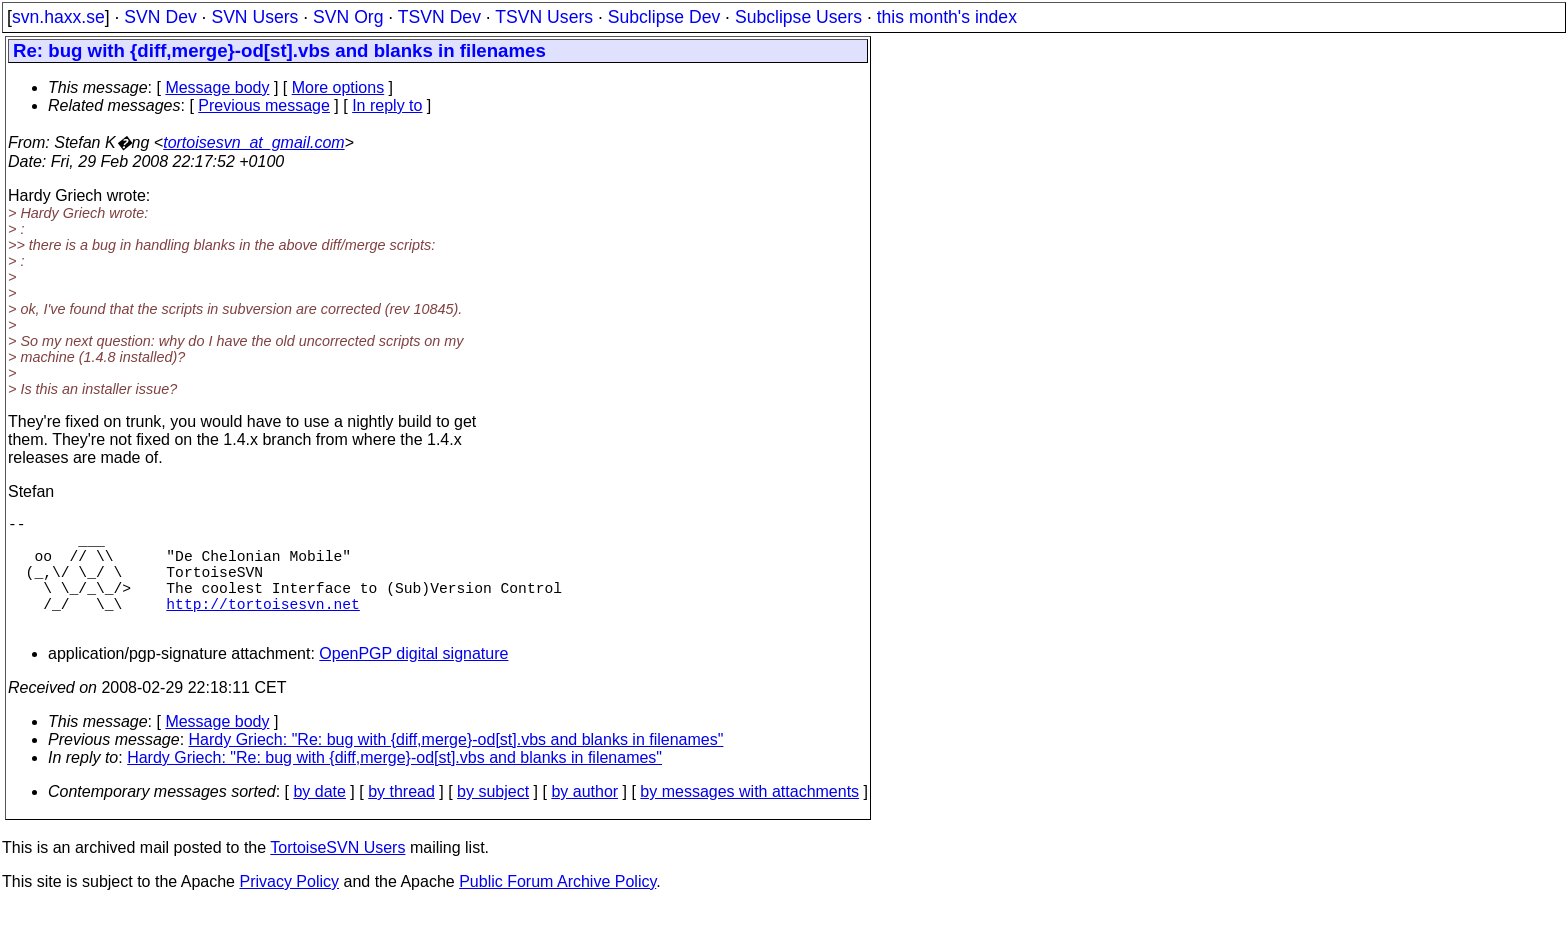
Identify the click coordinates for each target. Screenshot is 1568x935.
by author (584, 819)
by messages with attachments (749, 819)
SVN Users (254, 17)
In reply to (387, 105)
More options (338, 87)
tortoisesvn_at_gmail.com (253, 142)
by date (319, 819)
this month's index (947, 17)
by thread (401, 819)
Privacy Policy (289, 909)
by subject (493, 819)
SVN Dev (160, 17)
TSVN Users (544, 17)
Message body (217, 87)
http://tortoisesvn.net (262, 627)
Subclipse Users (798, 17)
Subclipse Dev (664, 17)
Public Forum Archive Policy (557, 909)
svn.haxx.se (58, 17)
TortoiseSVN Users (337, 875)
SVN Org (348, 17)
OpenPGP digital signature (413, 681)
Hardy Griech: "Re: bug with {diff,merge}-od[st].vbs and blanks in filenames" (456, 767)
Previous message (264, 105)
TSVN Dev (439, 17)
